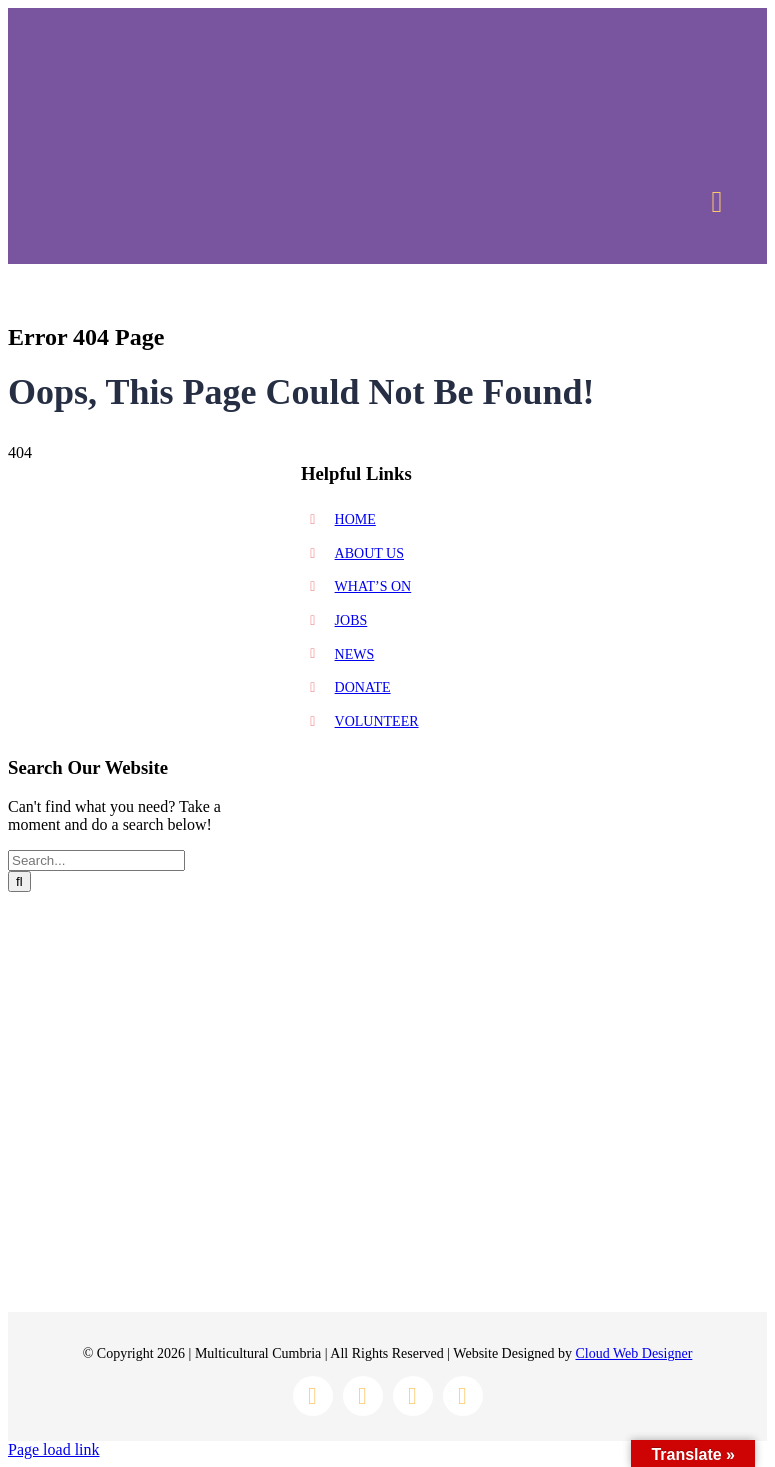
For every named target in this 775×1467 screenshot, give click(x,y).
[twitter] (413, 1396)
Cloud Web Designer (634, 1353)
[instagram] (363, 1396)
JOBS (351, 620)
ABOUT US (369, 553)
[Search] (19, 881)
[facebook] (313, 1396)
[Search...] (96, 860)
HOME (355, 519)
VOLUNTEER (377, 721)
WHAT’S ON (373, 586)
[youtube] (463, 1396)
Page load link (54, 1449)
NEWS (355, 654)
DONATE (363, 687)
